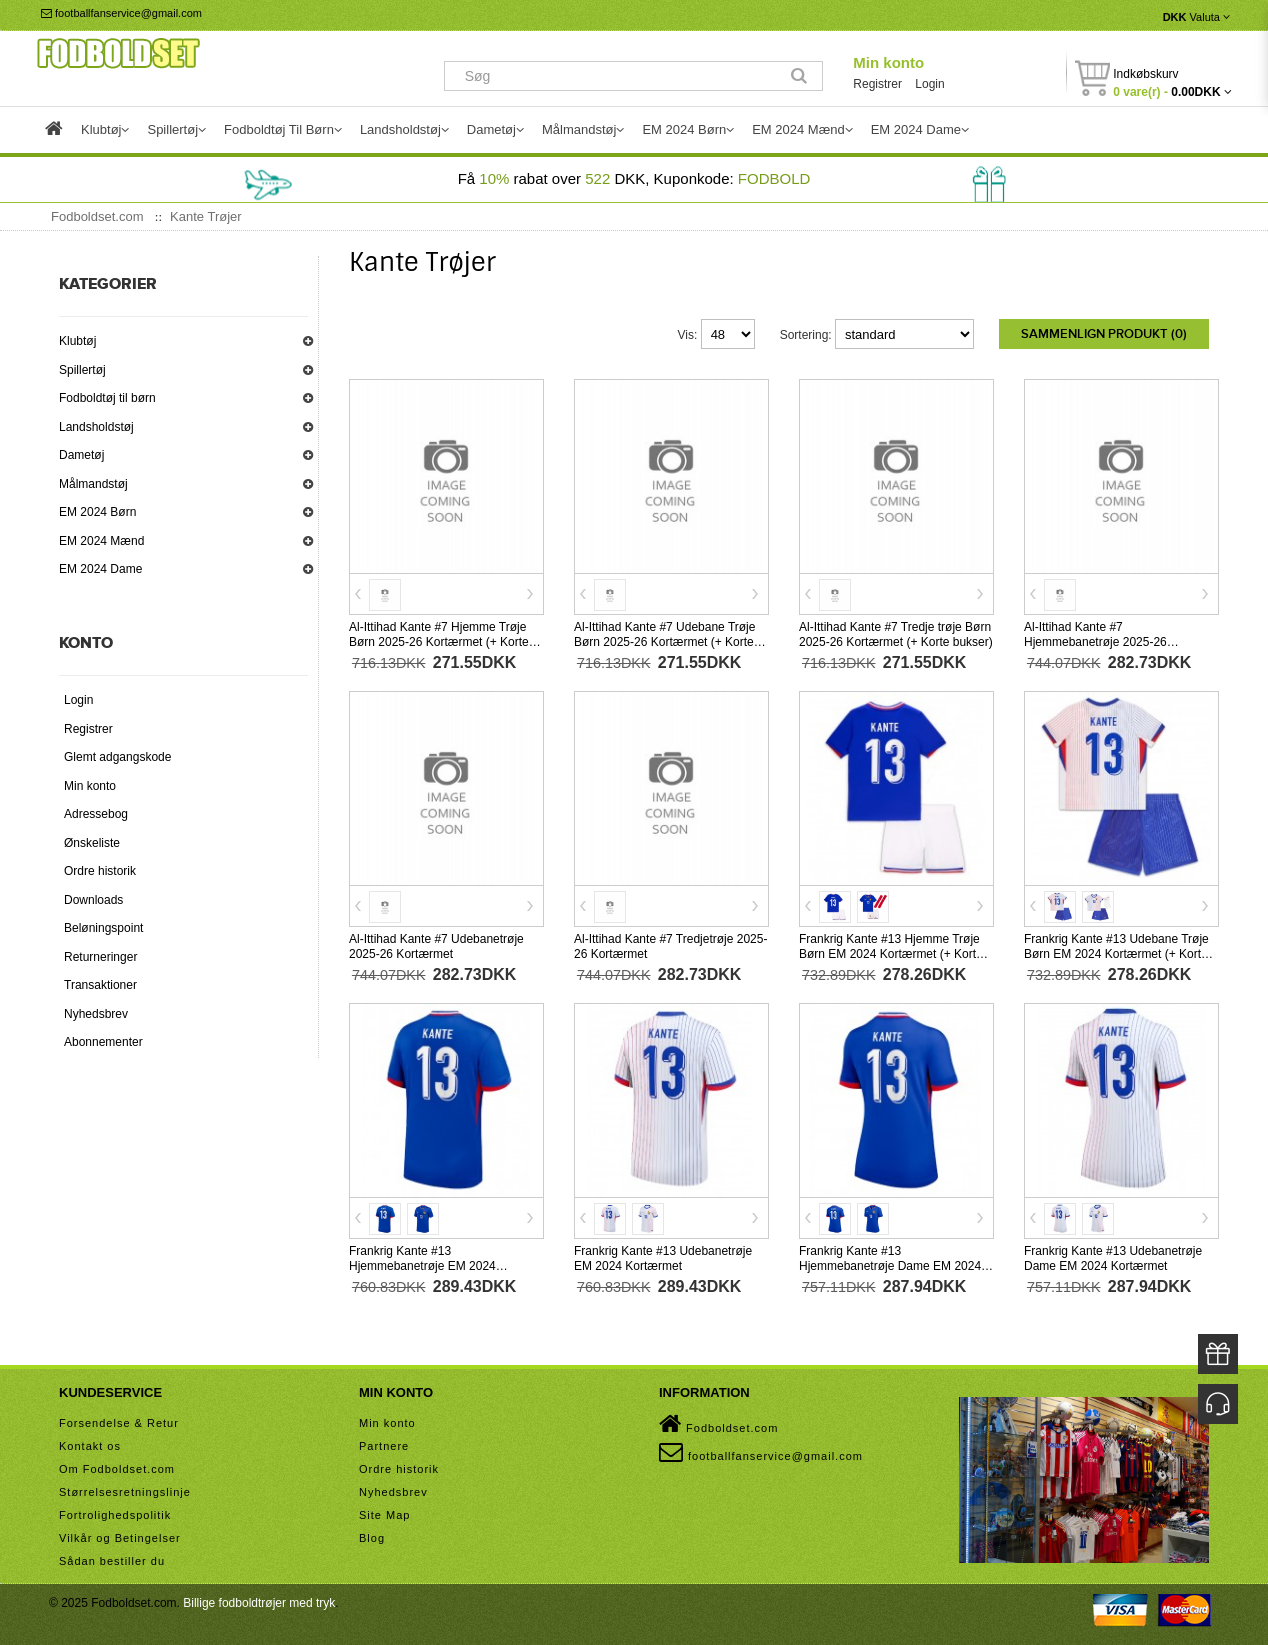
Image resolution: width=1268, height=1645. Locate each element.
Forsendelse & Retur (119, 1423)
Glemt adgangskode (117, 757)
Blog (372, 1538)
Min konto (888, 62)
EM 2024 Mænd (101, 541)
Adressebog (96, 814)
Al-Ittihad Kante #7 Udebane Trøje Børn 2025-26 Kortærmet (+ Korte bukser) (664, 642)
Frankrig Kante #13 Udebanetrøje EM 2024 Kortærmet (663, 1258)
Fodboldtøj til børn (107, 398)
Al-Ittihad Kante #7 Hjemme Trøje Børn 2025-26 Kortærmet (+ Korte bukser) (439, 642)
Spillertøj (82, 370)
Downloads (93, 900)
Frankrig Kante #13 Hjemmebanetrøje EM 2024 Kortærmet (422, 1266)
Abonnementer (103, 1042)
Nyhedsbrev (96, 1014)
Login (929, 84)
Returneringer (100, 957)
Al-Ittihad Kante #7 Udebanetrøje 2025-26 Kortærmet (436, 946)
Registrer (877, 84)
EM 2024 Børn (97, 512)
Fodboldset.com (718, 1424)
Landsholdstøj (96, 427)
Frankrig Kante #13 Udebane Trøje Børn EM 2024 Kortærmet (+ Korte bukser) (1116, 954)
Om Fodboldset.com (117, 1469)
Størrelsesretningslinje (125, 1492)
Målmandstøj (93, 484)
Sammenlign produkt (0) (1104, 334)
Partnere (384, 1446)
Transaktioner (100, 985)
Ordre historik (100, 871)
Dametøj (81, 455)
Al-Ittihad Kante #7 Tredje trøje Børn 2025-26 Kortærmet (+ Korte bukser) (896, 634)
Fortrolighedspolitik (115, 1515)
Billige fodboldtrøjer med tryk (259, 1603)
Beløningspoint (103, 928)
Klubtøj (77, 341)
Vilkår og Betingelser (120, 1538)
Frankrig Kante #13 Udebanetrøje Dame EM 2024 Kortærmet (1113, 1258)
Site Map (384, 1515)
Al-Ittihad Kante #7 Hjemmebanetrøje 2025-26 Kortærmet (1095, 642)
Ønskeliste (92, 843)
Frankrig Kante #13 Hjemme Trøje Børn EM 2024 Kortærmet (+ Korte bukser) (891, 954)
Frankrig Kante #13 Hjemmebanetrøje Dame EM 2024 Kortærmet (890, 1266)
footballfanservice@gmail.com (121, 13)
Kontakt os (90, 1446)
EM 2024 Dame (100, 569)
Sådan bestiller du (112, 1561)
